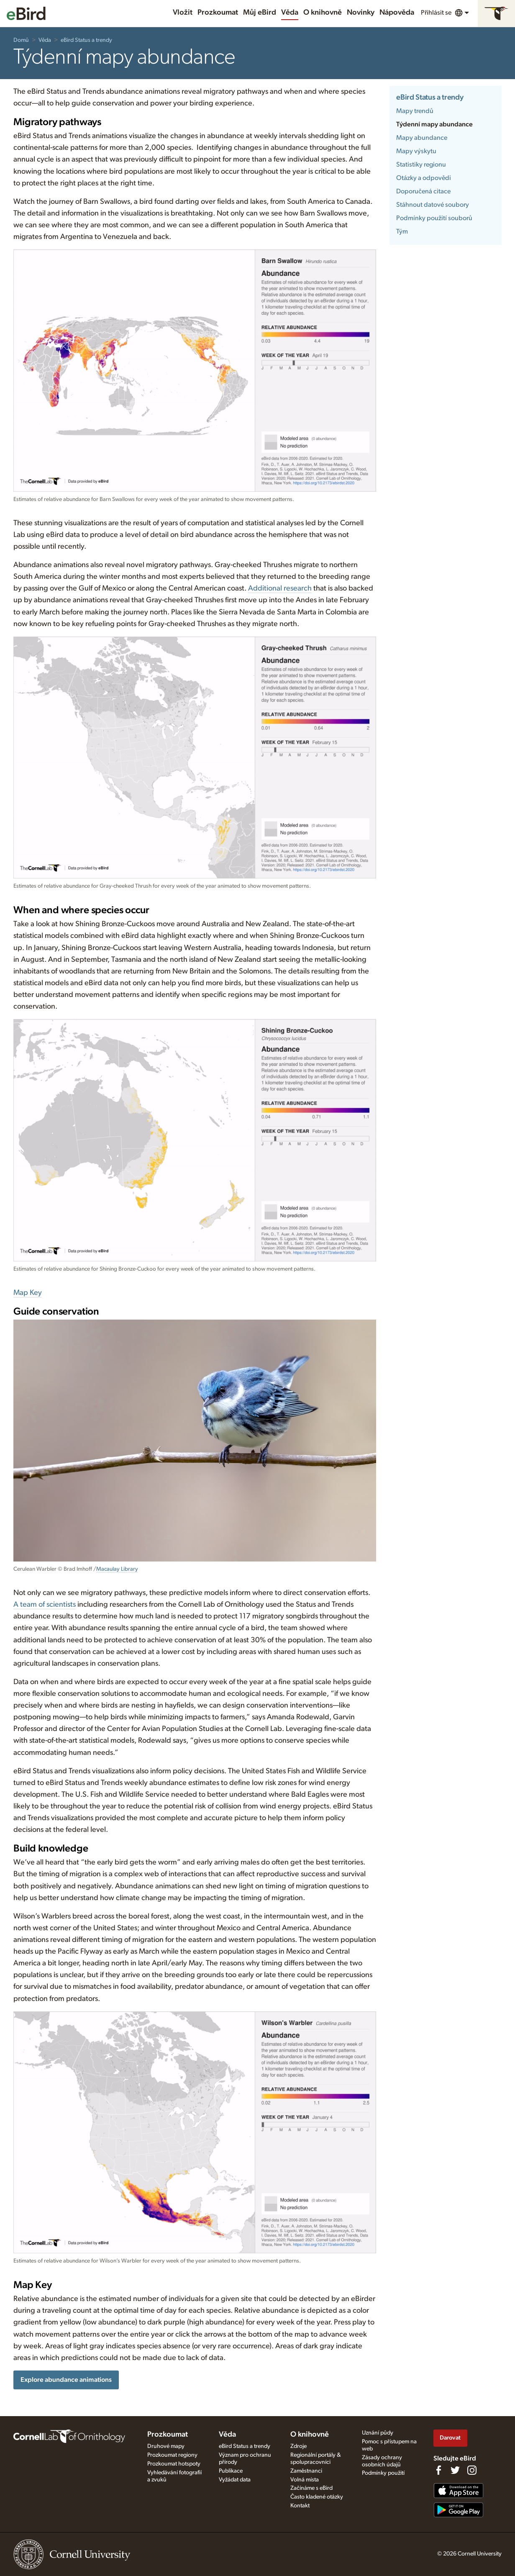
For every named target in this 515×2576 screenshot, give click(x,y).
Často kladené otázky (316, 2497)
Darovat (450, 2438)
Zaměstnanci (306, 2471)
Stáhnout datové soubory (432, 204)
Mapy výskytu (416, 151)
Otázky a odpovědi (423, 178)
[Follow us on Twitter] (455, 2470)
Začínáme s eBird (311, 2488)
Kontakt (300, 2506)
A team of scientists (44, 1604)
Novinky (360, 12)
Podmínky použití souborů (434, 218)
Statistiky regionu (421, 164)
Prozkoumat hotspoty (173, 2464)
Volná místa (304, 2480)
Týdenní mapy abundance (434, 124)
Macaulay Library (117, 1569)
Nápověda (396, 12)
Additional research (280, 588)
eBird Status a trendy (86, 40)
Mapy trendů (414, 111)
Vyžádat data (235, 2480)
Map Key (27, 1293)
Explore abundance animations (66, 2379)
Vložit (182, 12)
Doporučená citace (423, 191)
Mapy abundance (421, 137)
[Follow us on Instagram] (472, 2470)
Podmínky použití (383, 2473)
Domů (21, 40)
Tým (402, 231)
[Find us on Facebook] (438, 2470)
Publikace (231, 2471)
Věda (289, 12)
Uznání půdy (377, 2433)
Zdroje (298, 2446)
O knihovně (322, 12)
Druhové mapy (165, 2446)
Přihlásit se (436, 12)
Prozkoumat (217, 12)
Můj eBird (259, 12)
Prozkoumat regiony (172, 2455)
